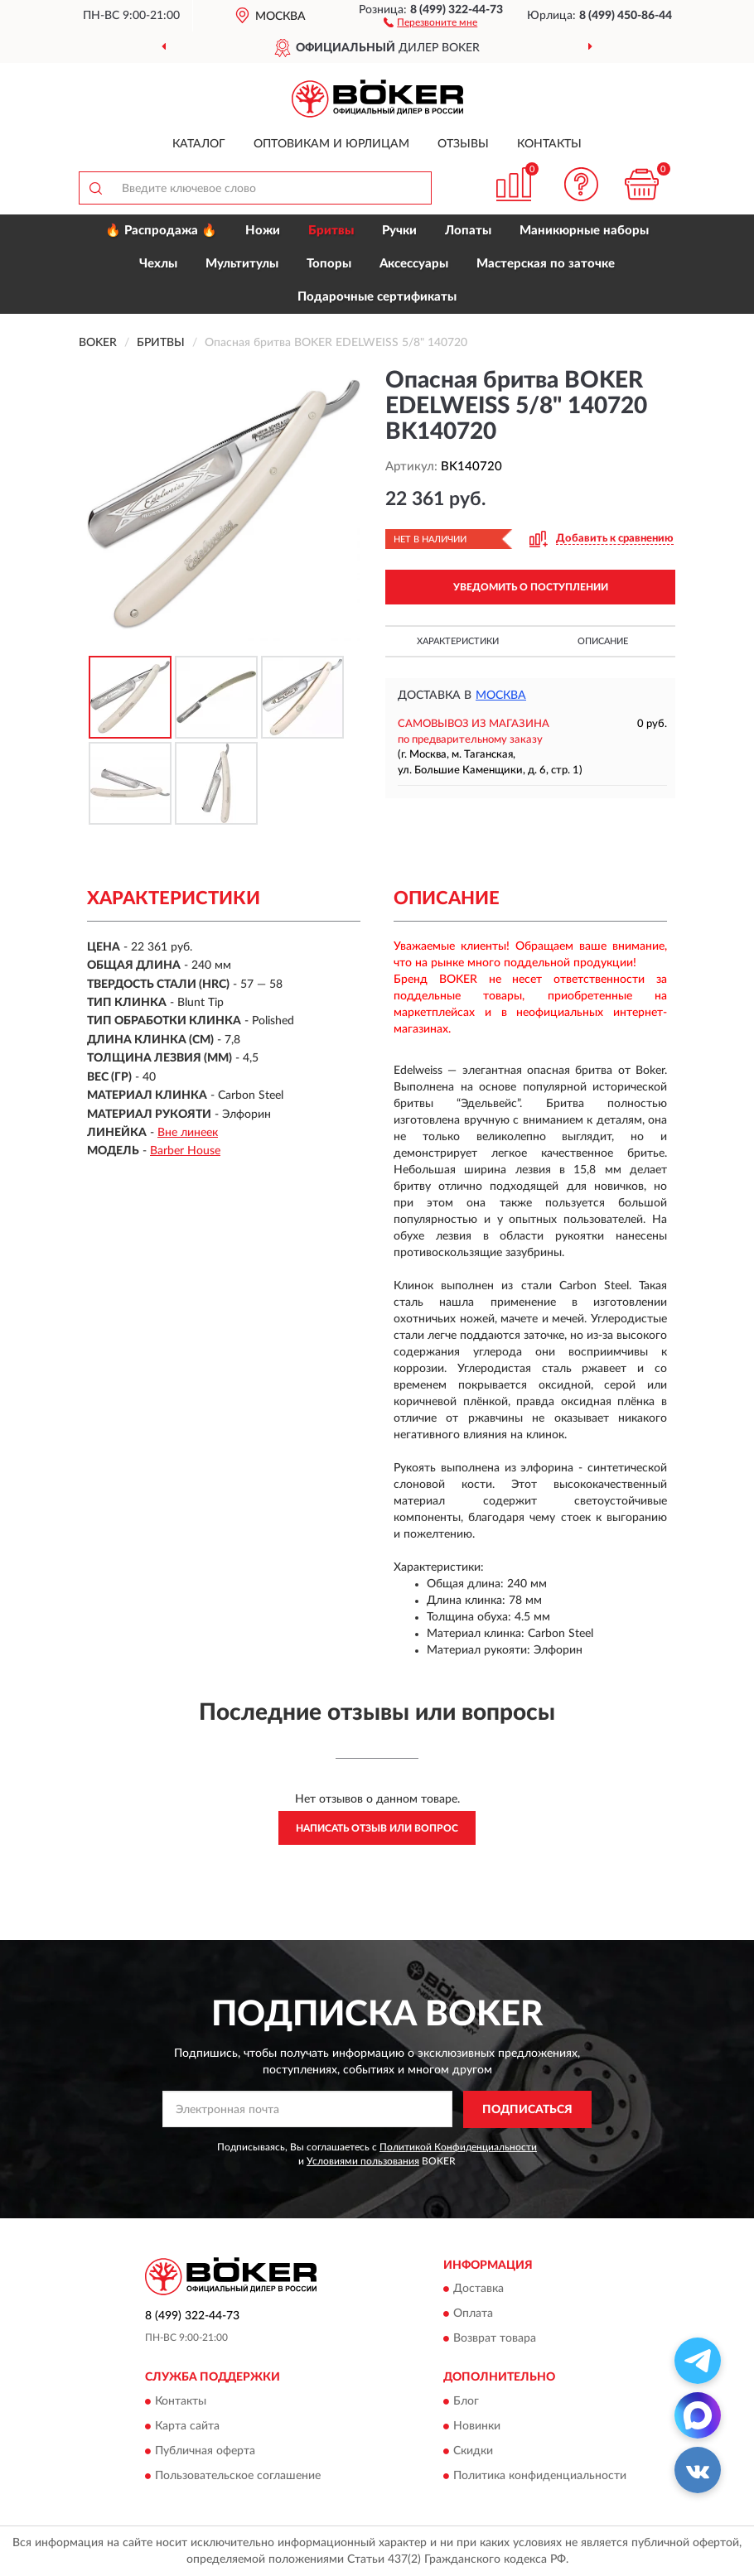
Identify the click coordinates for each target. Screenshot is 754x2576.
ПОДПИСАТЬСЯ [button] (527, 2110)
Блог (466, 2401)
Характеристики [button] (458, 641)
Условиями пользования (363, 2161)
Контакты (549, 144)
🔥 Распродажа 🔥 (161, 230)
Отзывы (463, 144)
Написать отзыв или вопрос (377, 1828)
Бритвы (331, 230)
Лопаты (468, 230)
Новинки (476, 2426)
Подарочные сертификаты (377, 297)
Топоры (329, 264)
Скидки (473, 2451)
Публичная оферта (205, 2451)
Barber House (185, 1151)
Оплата (473, 2314)
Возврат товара (494, 2339)
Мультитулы (241, 264)
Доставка (478, 2289)
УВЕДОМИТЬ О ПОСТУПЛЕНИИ (530, 587)
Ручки (399, 230)
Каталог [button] (198, 144)
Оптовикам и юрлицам (331, 144)
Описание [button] (603, 641)
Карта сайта (187, 2426)
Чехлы (158, 264)
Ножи (262, 230)
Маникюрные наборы (584, 230)
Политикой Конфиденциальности (458, 2147)
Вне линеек (187, 1133)
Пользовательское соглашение (238, 2476)
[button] (430, 21)
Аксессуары (413, 264)
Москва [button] (501, 695)
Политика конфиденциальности (539, 2476)
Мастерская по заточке (545, 264)
